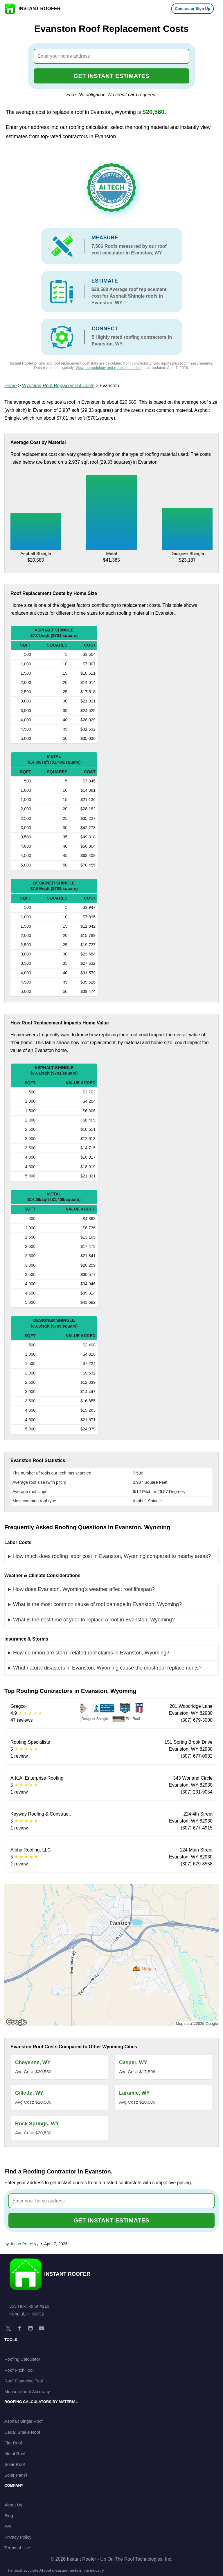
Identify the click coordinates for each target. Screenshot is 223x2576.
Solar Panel (15, 2475)
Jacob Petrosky (24, 2244)
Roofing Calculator (22, 2359)
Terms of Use (17, 2547)
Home (10, 385)
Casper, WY (133, 2062)
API (7, 2526)
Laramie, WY (134, 2093)
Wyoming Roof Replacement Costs (58, 385)
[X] (8, 2328)
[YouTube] (41, 2328)
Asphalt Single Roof (23, 2421)
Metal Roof (15, 2453)
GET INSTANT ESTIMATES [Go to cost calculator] (112, 76)
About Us (13, 2504)
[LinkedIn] (30, 2328)
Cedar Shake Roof (22, 2432)
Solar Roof (14, 2464)
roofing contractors (145, 337)
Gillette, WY (29, 2093)
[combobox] (112, 56)
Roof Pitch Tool (19, 2370)
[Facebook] (19, 2328)
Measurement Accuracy (27, 2391)
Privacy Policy (17, 2537)
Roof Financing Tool (23, 2380)
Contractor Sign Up (192, 8)
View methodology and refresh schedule (108, 367)
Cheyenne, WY (33, 2062)
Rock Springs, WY (37, 2124)
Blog (8, 2515)
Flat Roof (13, 2442)
